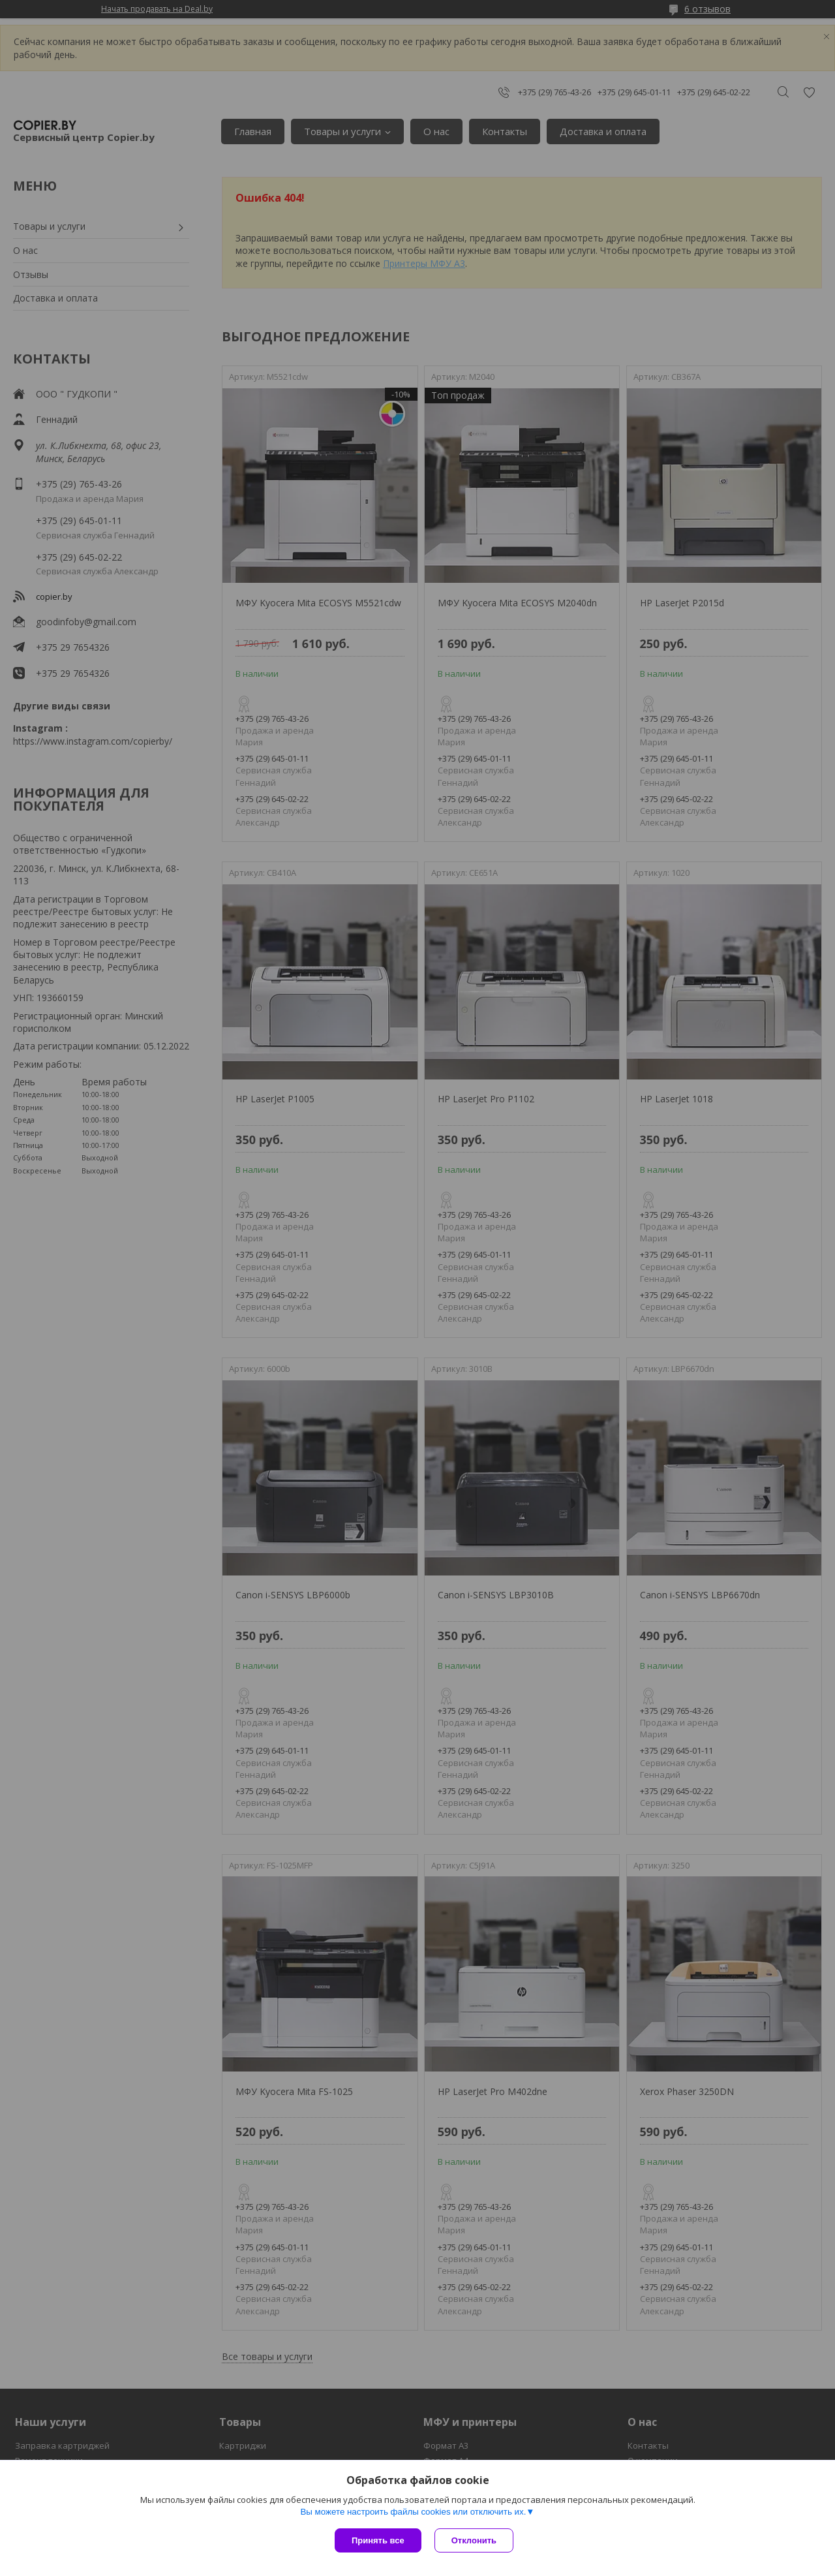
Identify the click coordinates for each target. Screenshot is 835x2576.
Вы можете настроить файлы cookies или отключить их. (413, 2512)
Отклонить (473, 2540)
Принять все (378, 2540)
